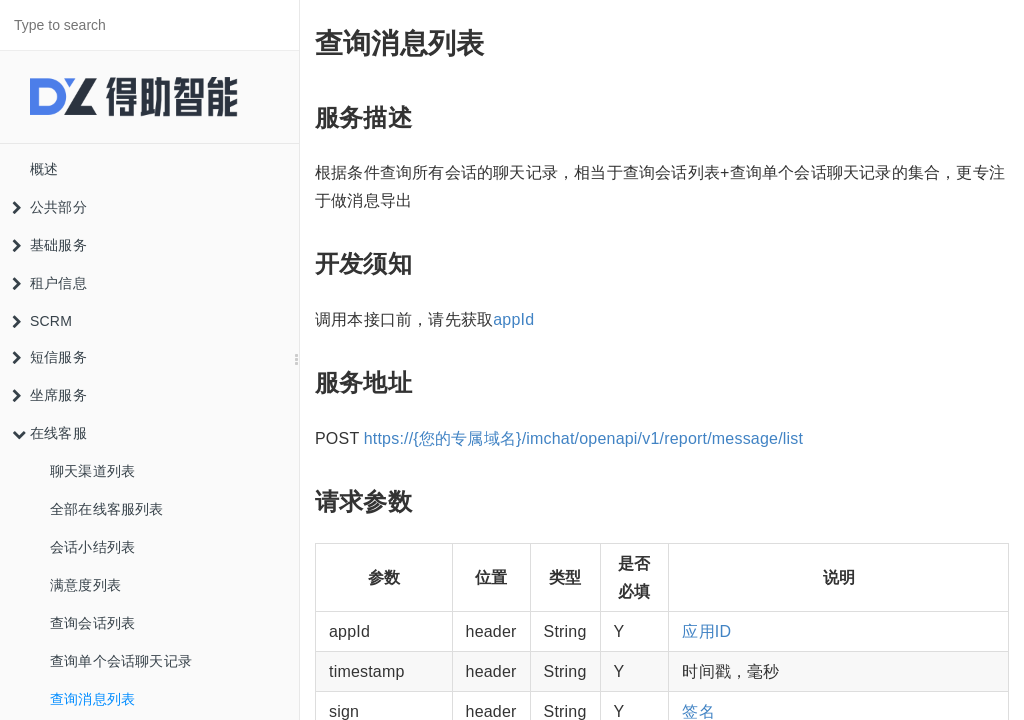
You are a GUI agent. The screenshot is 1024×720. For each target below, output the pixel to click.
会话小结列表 (92, 547)
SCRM (42, 321)
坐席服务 (49, 395)
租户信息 (49, 283)
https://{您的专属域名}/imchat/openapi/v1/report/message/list (583, 438)
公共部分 (49, 207)
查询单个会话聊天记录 (121, 661)
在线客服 (49, 433)
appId (513, 319)
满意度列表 (85, 585)
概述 (44, 169)
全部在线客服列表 (107, 509)
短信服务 (49, 357)
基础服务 (49, 245)
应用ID (706, 631)
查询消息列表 (92, 699)
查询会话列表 (92, 623)
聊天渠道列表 (92, 471)
